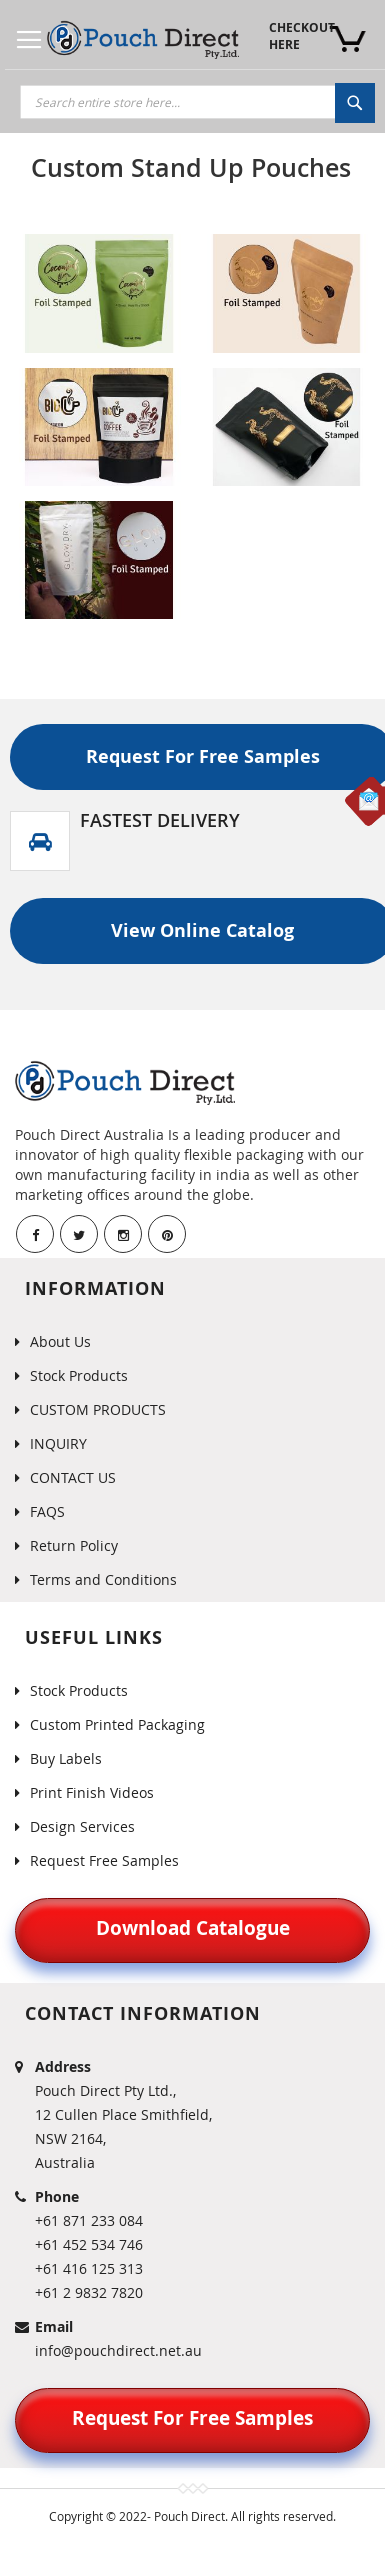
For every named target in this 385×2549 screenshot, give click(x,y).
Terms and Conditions (103, 1579)
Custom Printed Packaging (117, 1724)
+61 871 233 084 (89, 2220)
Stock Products (79, 1375)
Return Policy (74, 1545)
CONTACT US (73, 1477)
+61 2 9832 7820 (89, 2292)
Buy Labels (66, 1758)
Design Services (82, 1826)
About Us (60, 1341)
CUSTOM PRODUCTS (98, 1409)
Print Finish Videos (92, 1792)
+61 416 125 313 (89, 2268)
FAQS (47, 1511)
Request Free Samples (104, 1860)
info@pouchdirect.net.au (118, 2350)
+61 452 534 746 (89, 2244)
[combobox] (197, 102)
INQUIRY (58, 1443)
